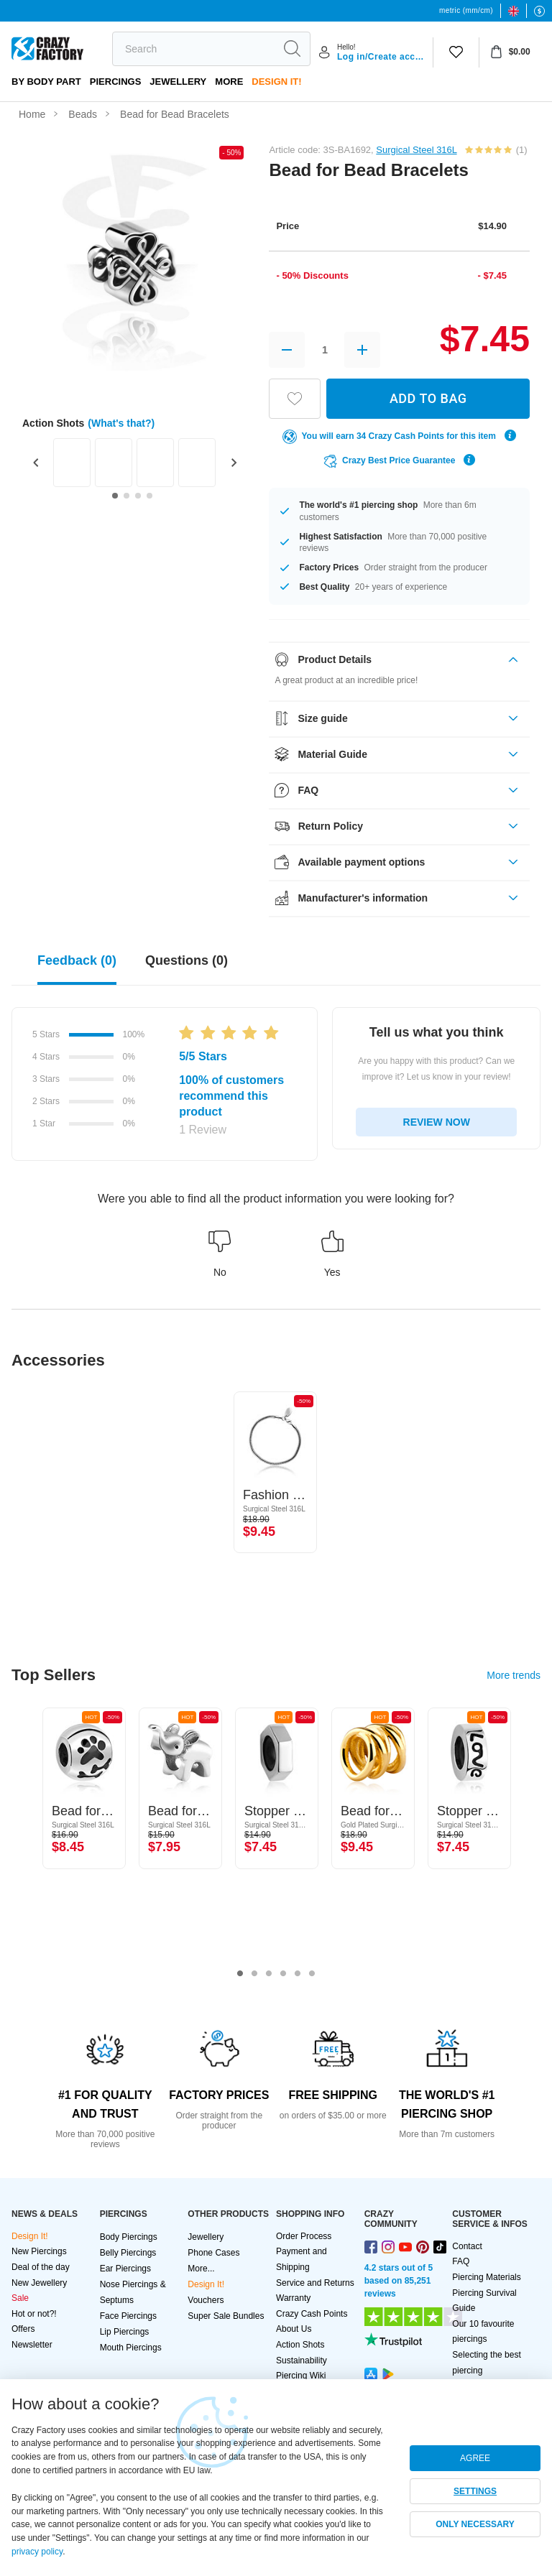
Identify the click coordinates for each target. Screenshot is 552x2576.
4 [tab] (283, 1974)
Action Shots (300, 2345)
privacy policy (37, 2552)
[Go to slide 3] (138, 496)
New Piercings (39, 2251)
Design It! (276, 81)
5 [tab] (297, 1974)
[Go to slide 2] (126, 496)
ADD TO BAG (428, 398)
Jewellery (178, 81)
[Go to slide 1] (115, 496)
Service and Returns (315, 2283)
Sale (20, 2298)
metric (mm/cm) (466, 10)
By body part (46, 81)
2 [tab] (254, 1974)
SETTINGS (475, 2491)
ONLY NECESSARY (475, 2524)
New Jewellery (39, 2283)
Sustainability (301, 2360)
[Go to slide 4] (149, 496)
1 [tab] (240, 1974)
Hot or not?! (34, 2314)
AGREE (475, 2458)
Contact (467, 2246)
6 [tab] (312, 1974)
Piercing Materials (486, 2277)
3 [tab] (269, 1974)
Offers (23, 2329)
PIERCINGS (116, 81)
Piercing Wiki (301, 2376)
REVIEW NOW (436, 1122)
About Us (293, 2329)
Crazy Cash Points (311, 2314)
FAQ (460, 2261)
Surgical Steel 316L (416, 149)
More (229, 81)
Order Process (303, 2236)
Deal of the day (41, 2267)
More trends (513, 1675)
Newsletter (32, 2345)
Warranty (293, 2298)
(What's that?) (121, 423)
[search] (193, 49)
